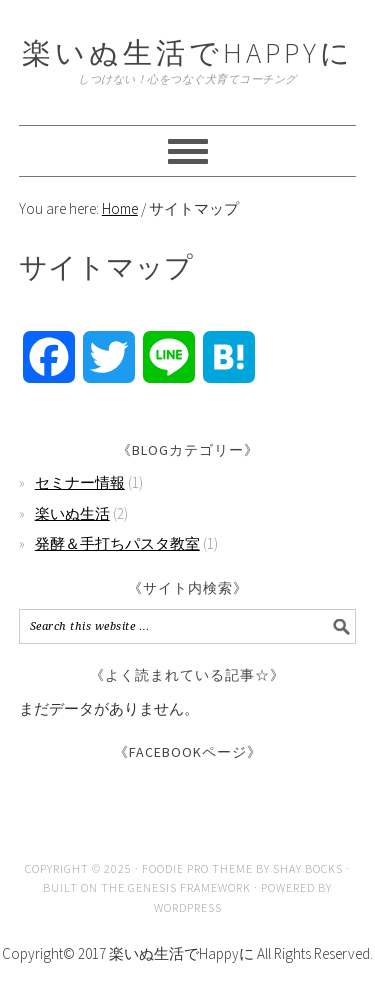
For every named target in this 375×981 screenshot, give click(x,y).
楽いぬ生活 (72, 513)
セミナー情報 (80, 482)
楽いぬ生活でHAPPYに (188, 52)
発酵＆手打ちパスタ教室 (117, 543)
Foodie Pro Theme (197, 868)
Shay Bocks (308, 868)
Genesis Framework (189, 887)
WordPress (188, 907)
